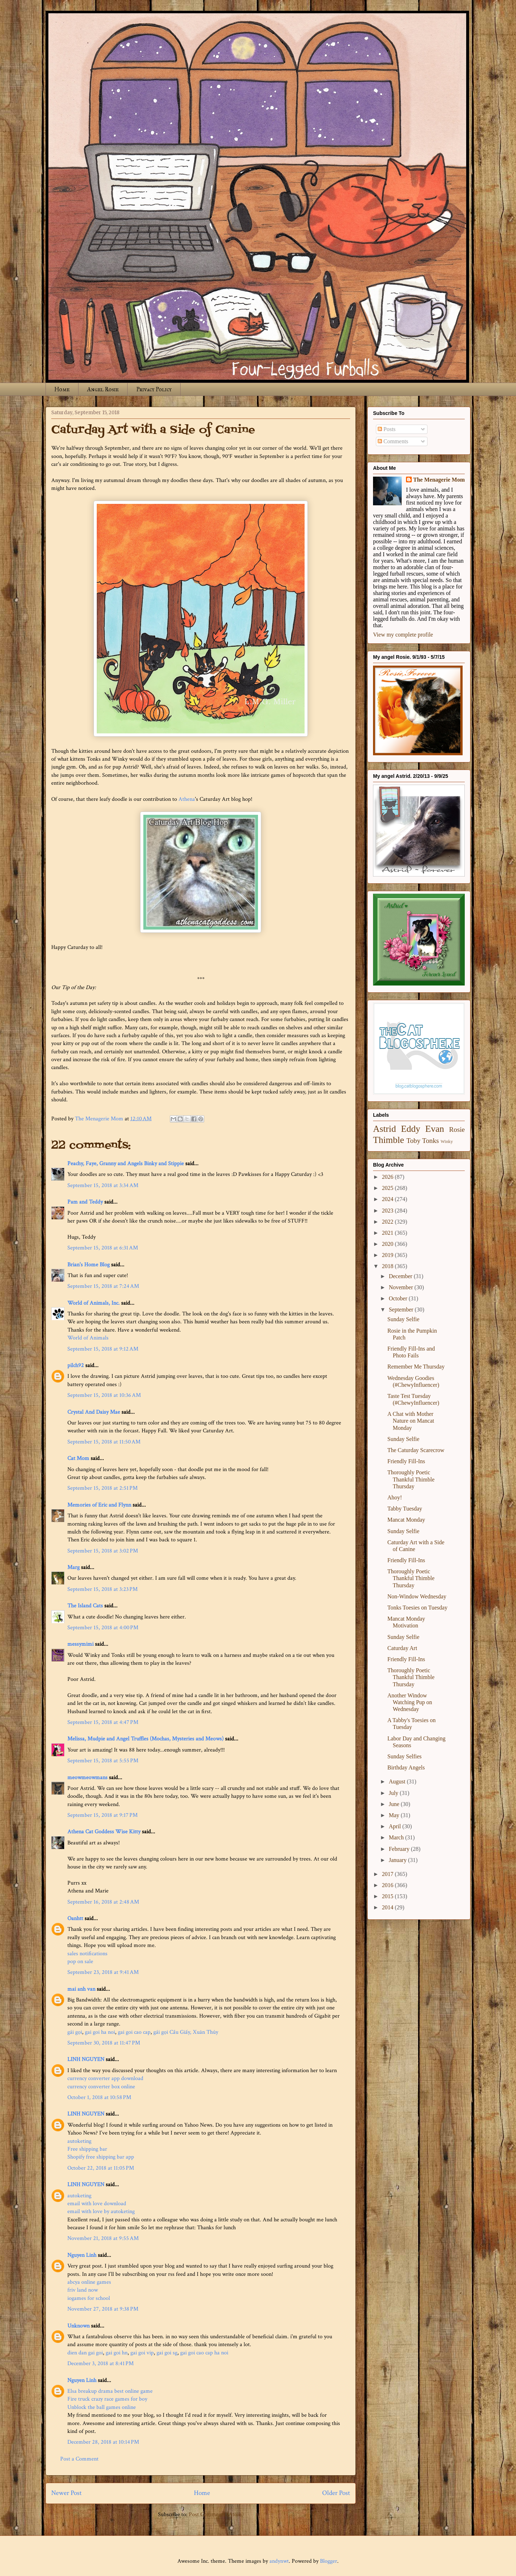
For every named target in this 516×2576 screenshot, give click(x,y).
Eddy (410, 1129)
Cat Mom (78, 1458)
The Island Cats (85, 1606)
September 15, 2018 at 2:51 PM (102, 1488)
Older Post (336, 2492)
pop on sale (80, 1961)
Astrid (384, 1129)
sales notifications (87, 1953)
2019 (388, 1255)
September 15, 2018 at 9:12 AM (102, 1349)
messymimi (80, 1644)
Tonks (430, 1140)
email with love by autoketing (101, 2211)
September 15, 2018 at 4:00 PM (102, 1627)
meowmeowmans (87, 1777)
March (397, 1837)
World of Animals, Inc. (93, 1303)
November (402, 1287)
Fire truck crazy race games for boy (107, 2399)
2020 (388, 1244)
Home (62, 389)
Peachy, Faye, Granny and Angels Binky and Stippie (125, 1163)
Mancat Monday (406, 1520)
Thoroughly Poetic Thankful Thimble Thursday (411, 1479)
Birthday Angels (406, 1767)
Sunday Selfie (403, 1319)
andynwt (279, 2561)
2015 (388, 1896)
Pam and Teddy (85, 1202)
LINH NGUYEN (85, 2059)
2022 (388, 1222)
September (402, 1309)
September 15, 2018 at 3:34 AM (102, 1185)
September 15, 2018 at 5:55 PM (102, 1760)
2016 (388, 1885)
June (395, 1804)
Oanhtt (75, 1918)
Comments (393, 441)
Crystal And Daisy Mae (93, 1412)
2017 (388, 1874)
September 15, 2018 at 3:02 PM (102, 1551)
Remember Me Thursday (416, 1366)
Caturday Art (402, 1648)
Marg (73, 1567)
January (398, 1860)
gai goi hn (117, 2353)
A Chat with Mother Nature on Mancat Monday (410, 1421)
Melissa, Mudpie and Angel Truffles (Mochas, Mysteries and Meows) (145, 1739)
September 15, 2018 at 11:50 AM (103, 1442)
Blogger (328, 2561)
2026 (388, 1177)
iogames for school (88, 2298)
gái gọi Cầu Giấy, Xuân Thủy (185, 2032)
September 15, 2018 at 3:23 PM (102, 1589)
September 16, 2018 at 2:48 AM (103, 1902)
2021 (388, 1233)
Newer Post (66, 2492)
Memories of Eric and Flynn (99, 1505)
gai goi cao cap (134, 2032)
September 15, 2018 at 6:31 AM (102, 1248)
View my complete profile (403, 635)
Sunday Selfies (404, 1756)
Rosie (457, 1129)
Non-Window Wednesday (416, 1596)
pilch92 (75, 1365)
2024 (388, 1199)
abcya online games (89, 2282)
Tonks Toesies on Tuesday (417, 1607)
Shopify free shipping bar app (100, 2157)
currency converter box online (101, 2086)
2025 (388, 1188)
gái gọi (74, 2032)
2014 (388, 1907)
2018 (388, 1266)
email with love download (96, 2203)
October (399, 1298)
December (401, 1276)
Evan (434, 1129)
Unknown (78, 2326)
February (400, 1849)
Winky (447, 1141)
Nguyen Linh (81, 2255)
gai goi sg (167, 2353)
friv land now (82, 2290)
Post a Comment (79, 2459)
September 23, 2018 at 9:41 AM (103, 1972)
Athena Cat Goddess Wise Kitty (103, 1831)
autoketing (79, 2141)
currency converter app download (105, 2078)
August (398, 1781)
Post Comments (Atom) (216, 2514)
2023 (388, 1210)
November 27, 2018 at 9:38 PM (102, 2309)
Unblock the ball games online (101, 2407)
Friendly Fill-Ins (406, 1461)
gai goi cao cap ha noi (204, 2353)
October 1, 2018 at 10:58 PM (99, 2097)
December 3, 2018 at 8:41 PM (100, 2363)
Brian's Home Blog (88, 1264)
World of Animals (88, 1338)
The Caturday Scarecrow (415, 1450)
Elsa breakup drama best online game (110, 2391)
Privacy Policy (154, 389)
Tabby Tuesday (404, 1509)
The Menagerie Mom (439, 480)
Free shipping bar (87, 2149)
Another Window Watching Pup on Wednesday (409, 1702)
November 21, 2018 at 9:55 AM (103, 2238)
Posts (387, 429)
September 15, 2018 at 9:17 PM (102, 1815)
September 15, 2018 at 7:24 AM (103, 1286)
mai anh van (81, 1989)
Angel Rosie (103, 389)
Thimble (388, 1140)
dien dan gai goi (85, 2353)
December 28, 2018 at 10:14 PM (103, 2442)
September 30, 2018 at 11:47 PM (103, 2043)
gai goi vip (142, 2353)
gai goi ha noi (100, 2032)
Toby (413, 1140)
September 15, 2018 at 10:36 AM (104, 1395)
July (394, 1793)
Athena (186, 799)
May (395, 1815)
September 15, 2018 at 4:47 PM (102, 1722)
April (395, 1826)
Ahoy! (394, 1497)
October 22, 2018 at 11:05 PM (100, 2168)
